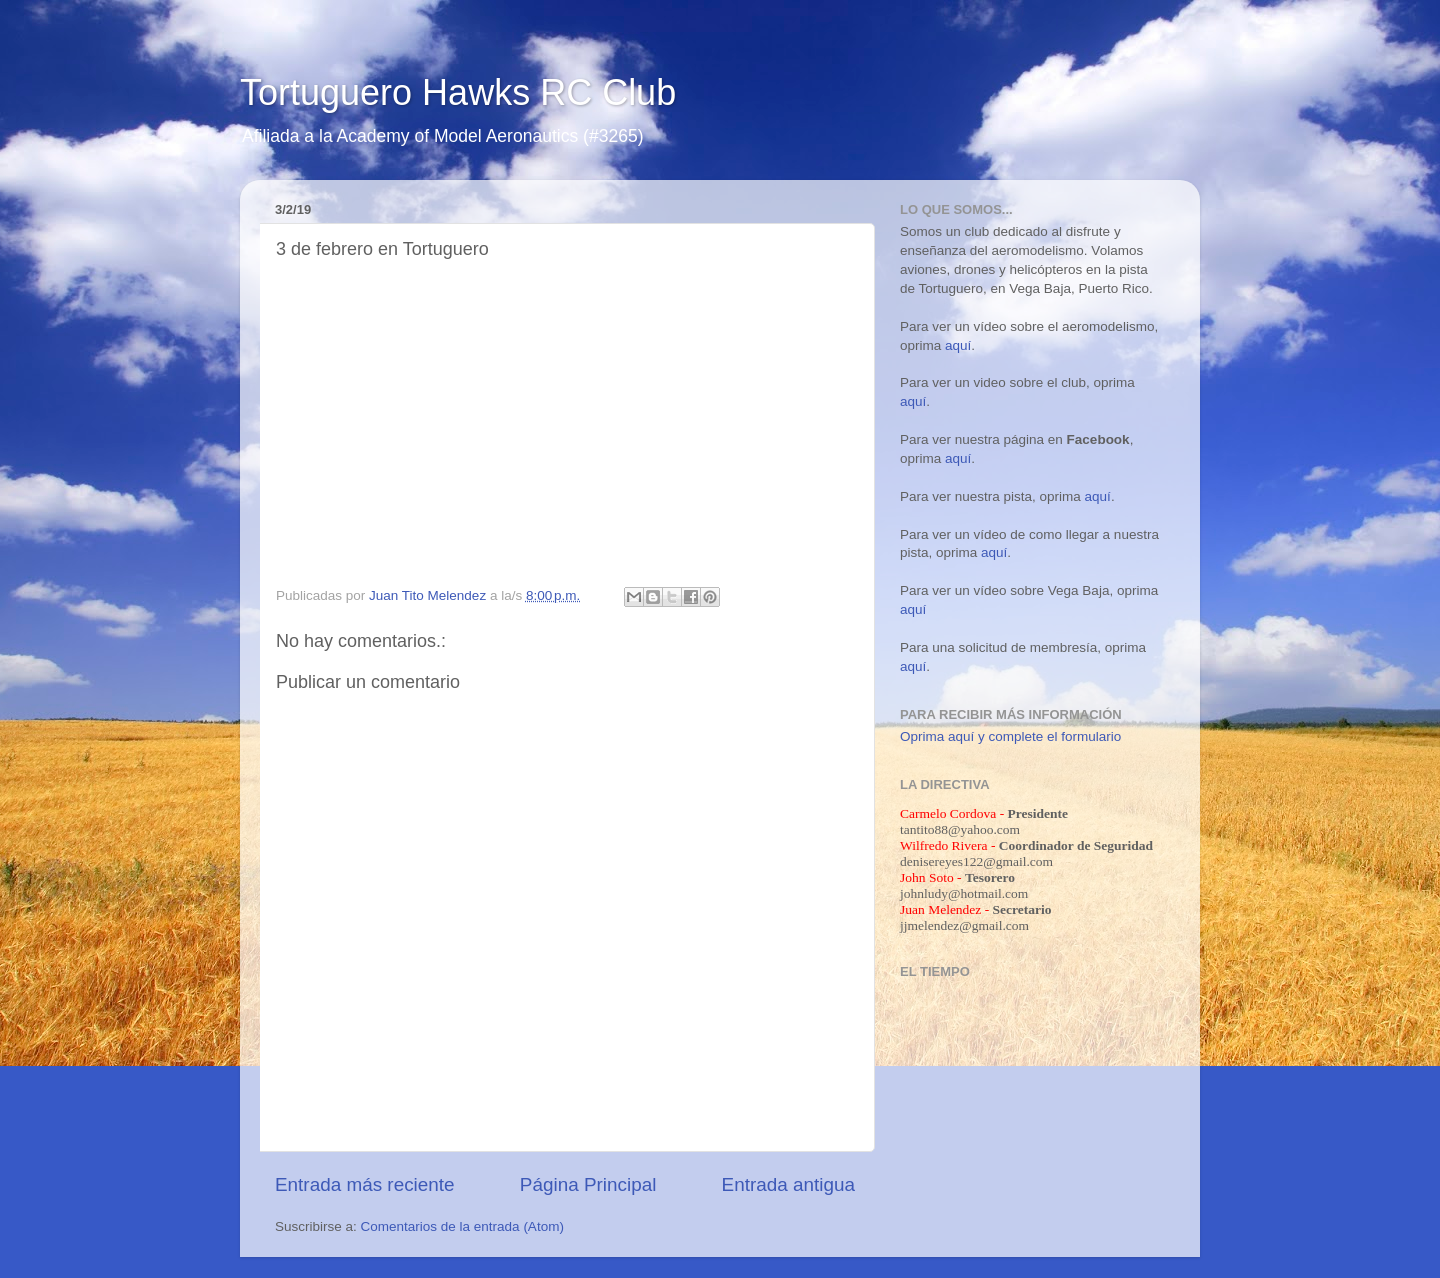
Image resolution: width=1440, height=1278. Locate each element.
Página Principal (588, 1184)
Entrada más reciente (365, 1184)
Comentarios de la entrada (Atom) (462, 1226)
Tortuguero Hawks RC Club (458, 92)
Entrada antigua (788, 1184)
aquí (958, 345)
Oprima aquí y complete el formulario (1010, 736)
